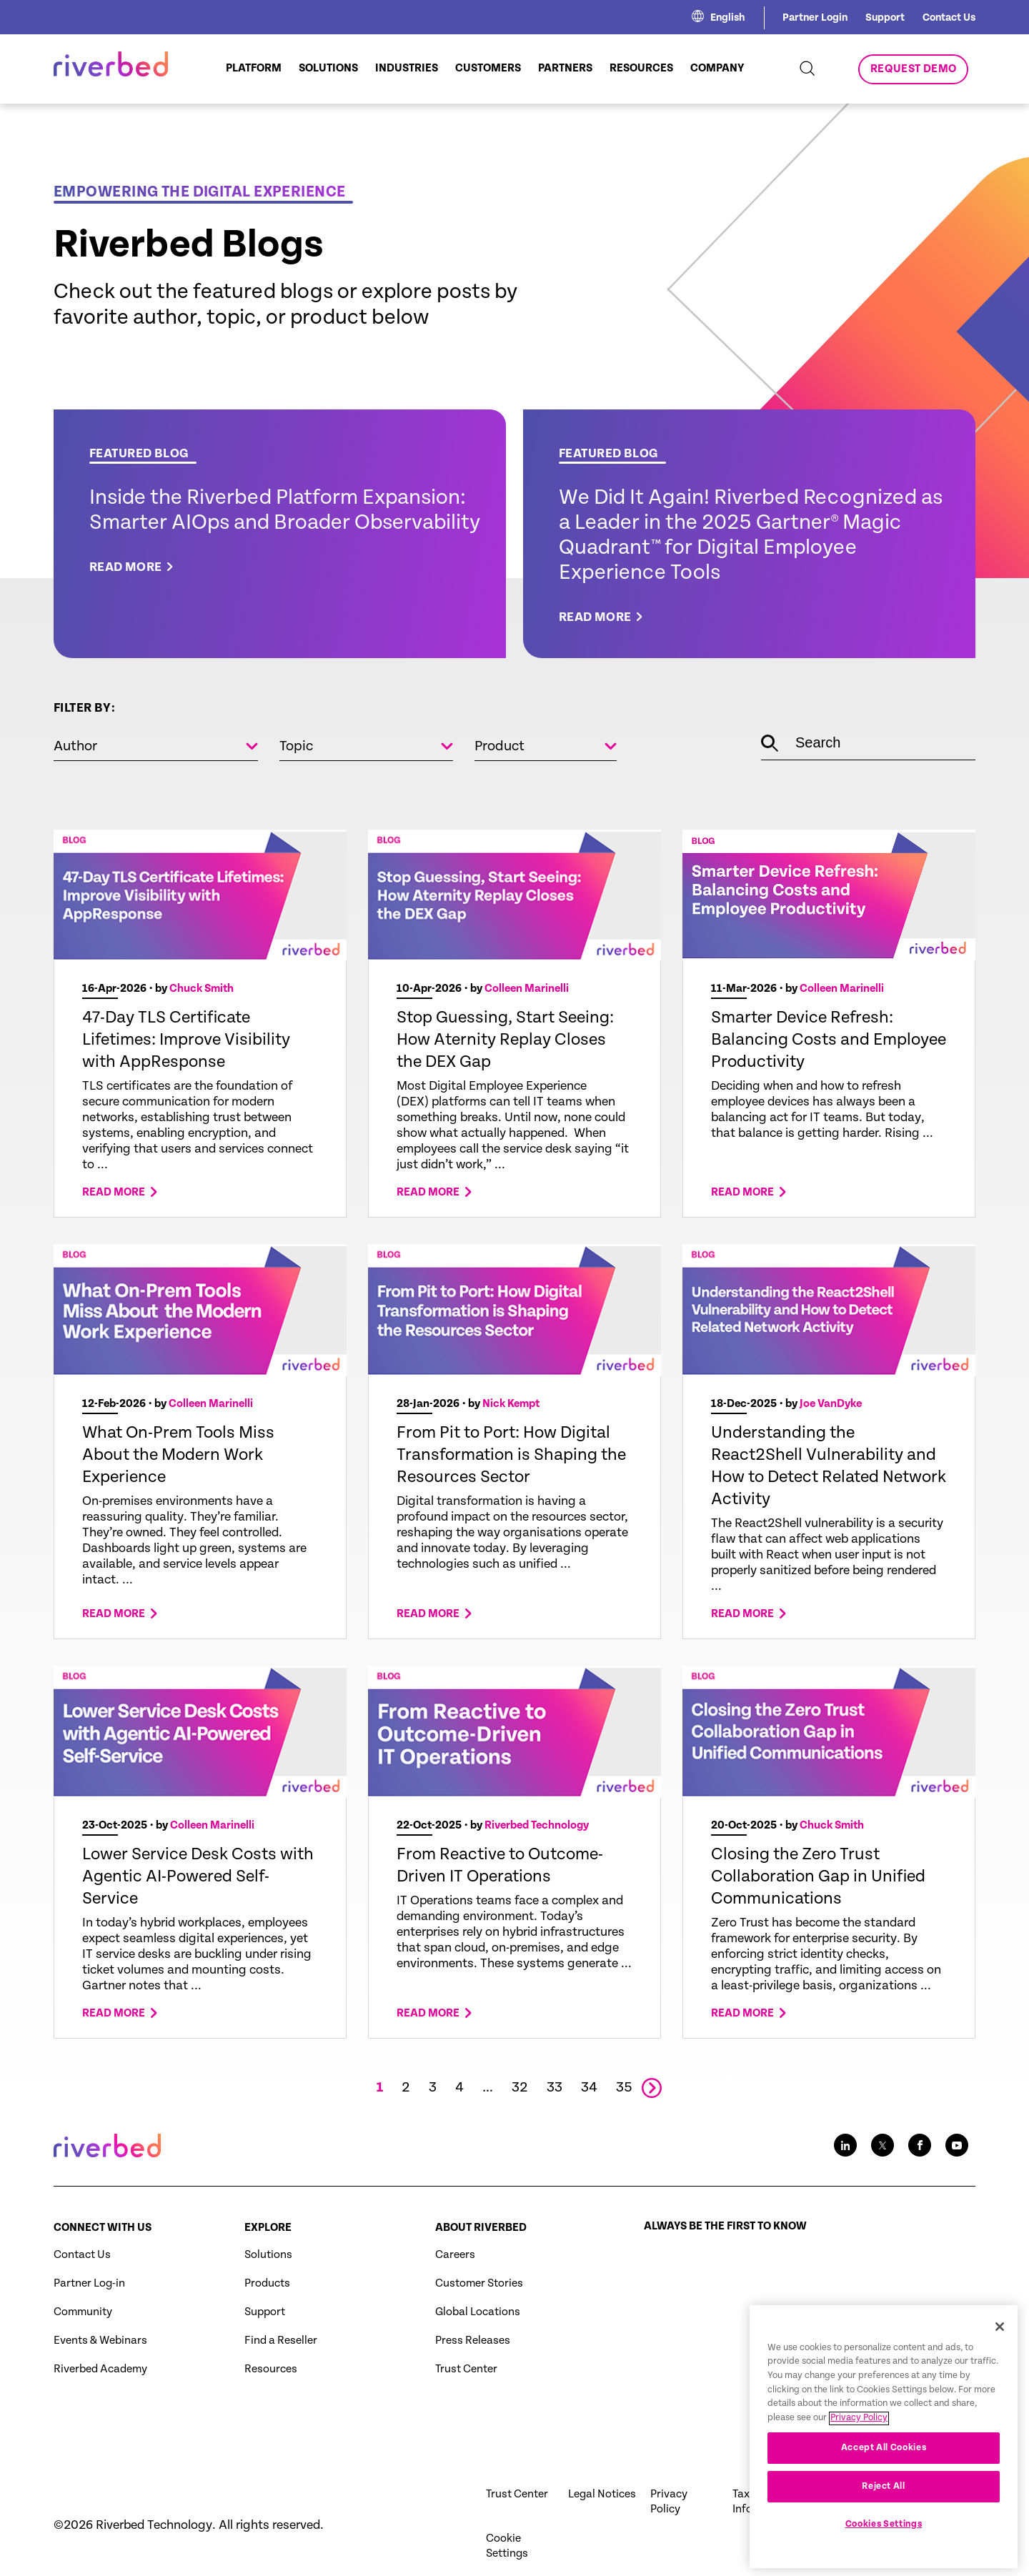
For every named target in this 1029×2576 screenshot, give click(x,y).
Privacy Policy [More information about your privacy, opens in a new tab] (859, 2465)
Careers (455, 2255)
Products (267, 2283)
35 (624, 2088)
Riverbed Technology (536, 1825)
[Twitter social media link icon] (882, 2145)
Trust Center (466, 2369)
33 (554, 2088)
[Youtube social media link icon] (956, 2145)
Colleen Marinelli (526, 988)
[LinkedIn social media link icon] (845, 2145)
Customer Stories (479, 2283)
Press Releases (472, 2340)
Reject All (883, 2532)
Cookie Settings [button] (507, 2546)
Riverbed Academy (100, 2369)
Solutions (268, 2255)
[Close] (999, 2373)
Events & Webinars (100, 2340)
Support (885, 17)
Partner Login (814, 17)
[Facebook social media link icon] (919, 2145)
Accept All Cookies (884, 2494)
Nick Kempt (511, 1404)
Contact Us (949, 17)
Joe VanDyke (831, 1404)
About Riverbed (481, 2227)
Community (83, 2312)
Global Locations (477, 2312)
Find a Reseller (280, 2340)
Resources (270, 2369)
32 (520, 2088)
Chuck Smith (201, 988)
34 (589, 2088)
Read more (113, 1192)
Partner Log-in (89, 2283)
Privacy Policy (668, 2501)
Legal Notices (602, 2494)
